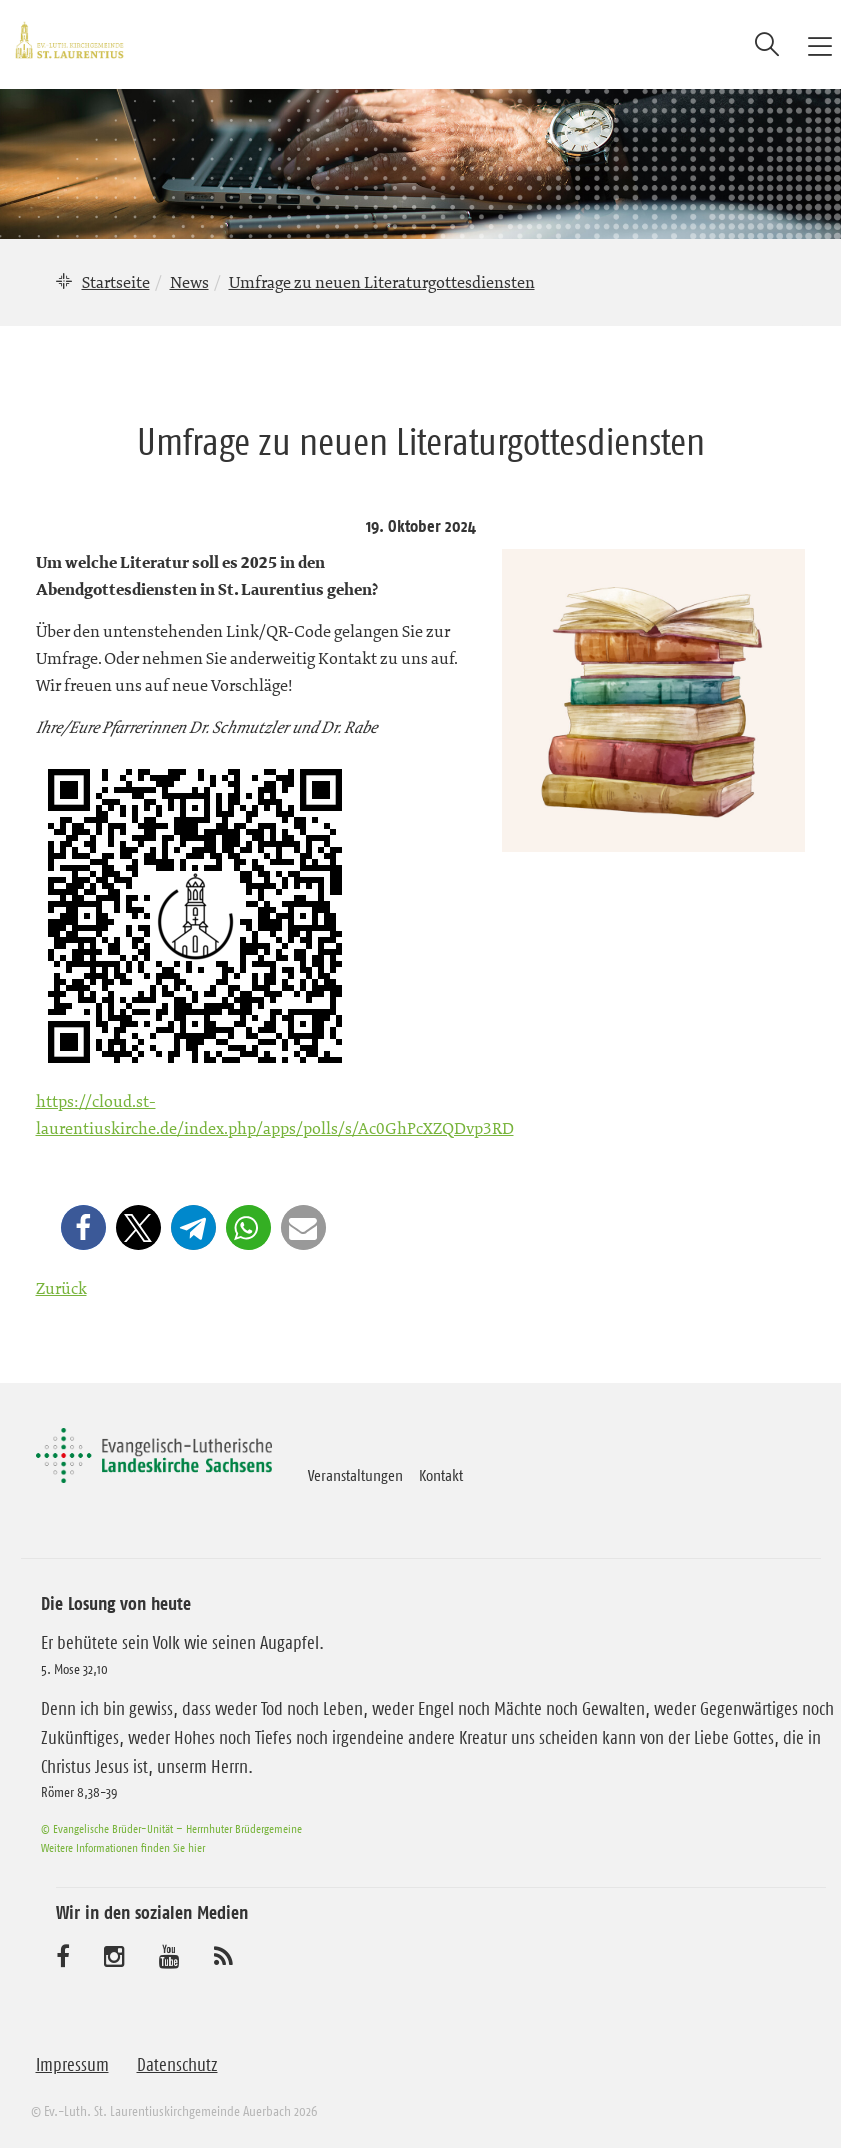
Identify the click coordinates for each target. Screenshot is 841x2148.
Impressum (72, 2065)
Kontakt (441, 1475)
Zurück (61, 1288)
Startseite (116, 282)
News (189, 282)
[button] (83, 1227)
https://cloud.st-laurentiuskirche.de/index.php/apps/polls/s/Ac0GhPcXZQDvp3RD (275, 1114)
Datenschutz (177, 2065)
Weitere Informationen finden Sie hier (123, 1847)
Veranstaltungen (355, 1475)
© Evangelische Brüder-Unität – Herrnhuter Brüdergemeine (171, 1828)
